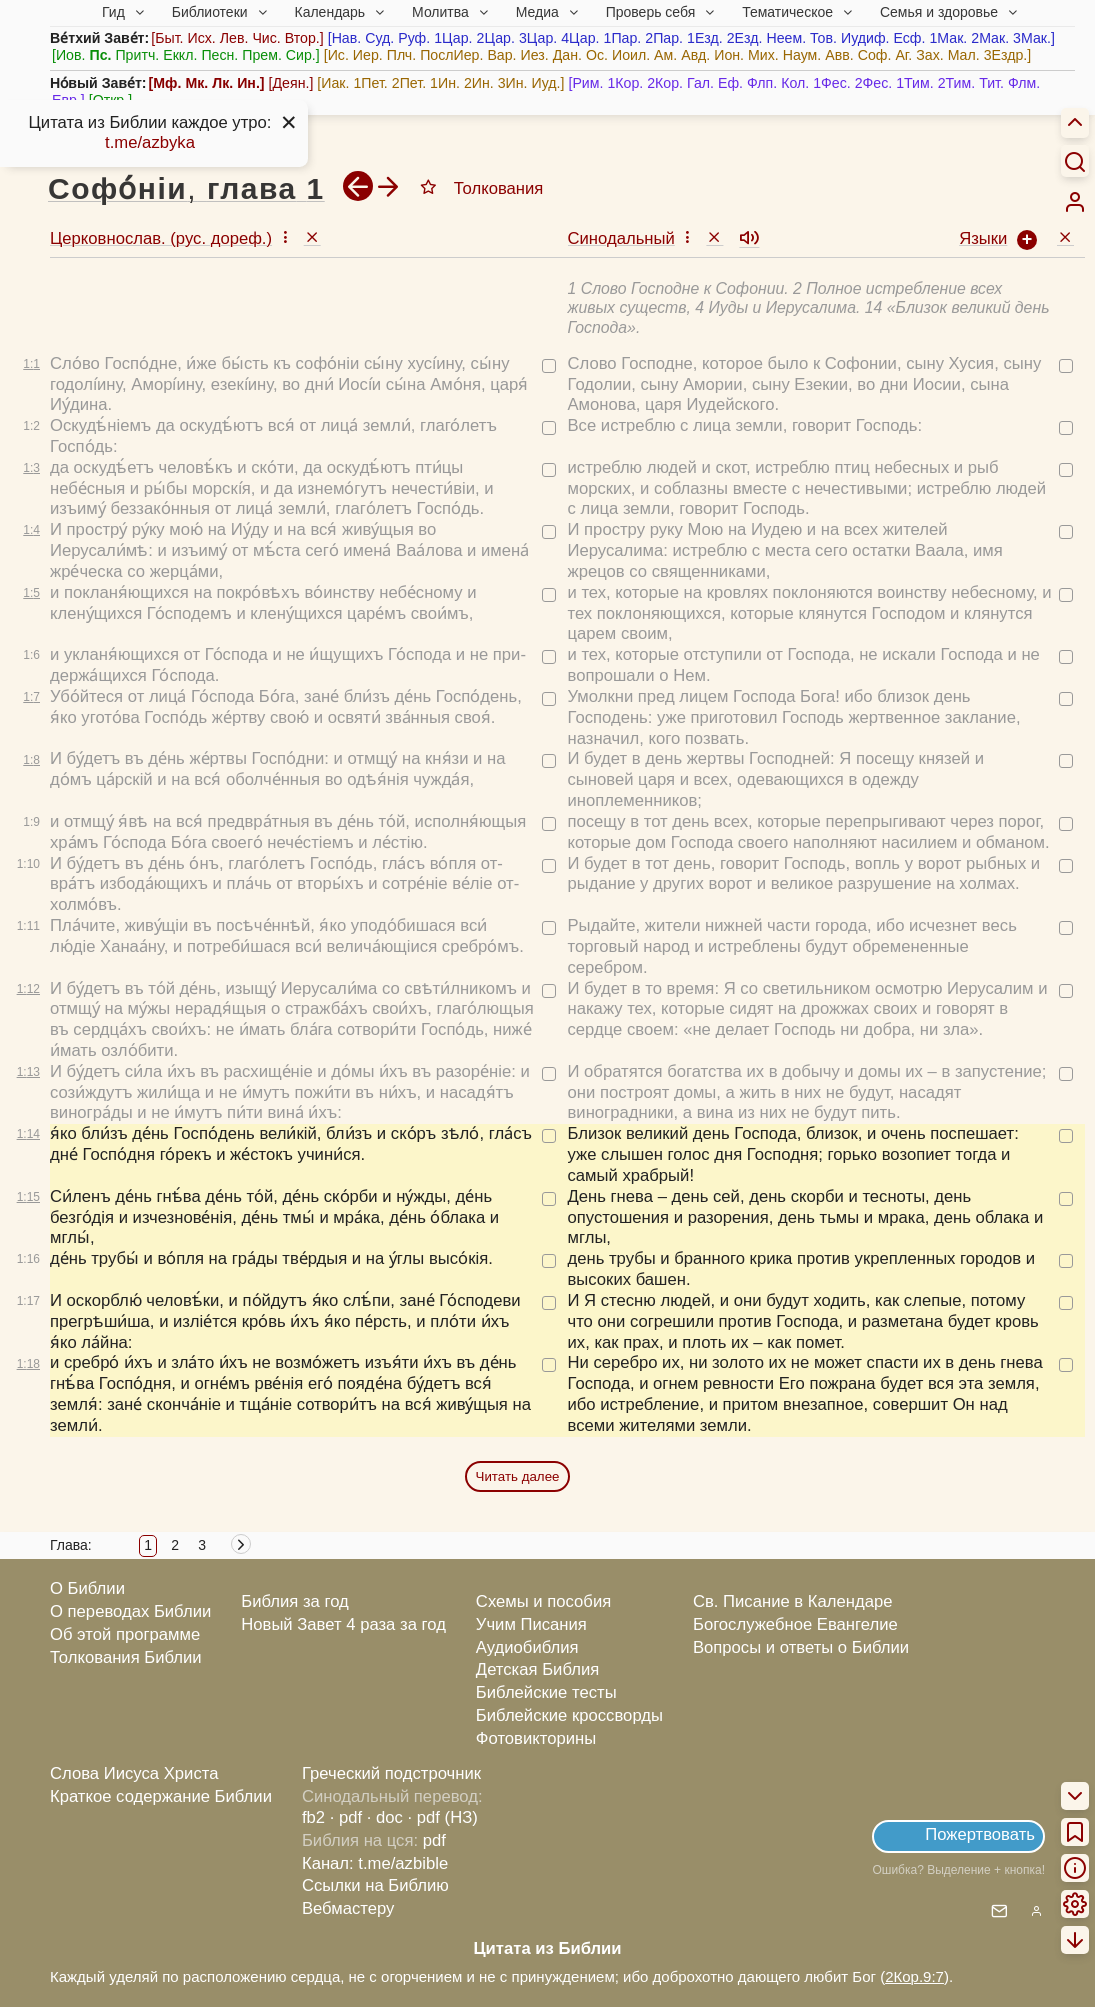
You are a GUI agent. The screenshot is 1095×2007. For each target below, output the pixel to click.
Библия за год (295, 1601)
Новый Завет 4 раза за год (343, 1624)
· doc (385, 1817)
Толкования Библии (126, 1657)
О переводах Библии (130, 1611)
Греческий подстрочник (391, 1773)
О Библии (87, 1588)
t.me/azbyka (150, 142)
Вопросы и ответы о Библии (801, 1647)
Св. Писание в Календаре (793, 1601)
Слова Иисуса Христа (134, 1773)
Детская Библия (537, 1669)
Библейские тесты (546, 1692)
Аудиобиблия (527, 1647)
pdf (434, 1840)
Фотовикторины (536, 1738)
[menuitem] (1075, 202)
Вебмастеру (348, 1908)
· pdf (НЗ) (443, 1817)
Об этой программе (125, 1634)
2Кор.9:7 (914, 1976)
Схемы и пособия (543, 1601)
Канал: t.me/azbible (375, 1863)
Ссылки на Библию (375, 1885)
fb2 (313, 1817)
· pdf (346, 1817)
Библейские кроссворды (569, 1715)
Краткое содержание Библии (161, 1796)
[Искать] (1075, 161)
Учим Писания (531, 1624)
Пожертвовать (980, 1834)
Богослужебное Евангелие (795, 1624)
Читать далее (518, 1476)
